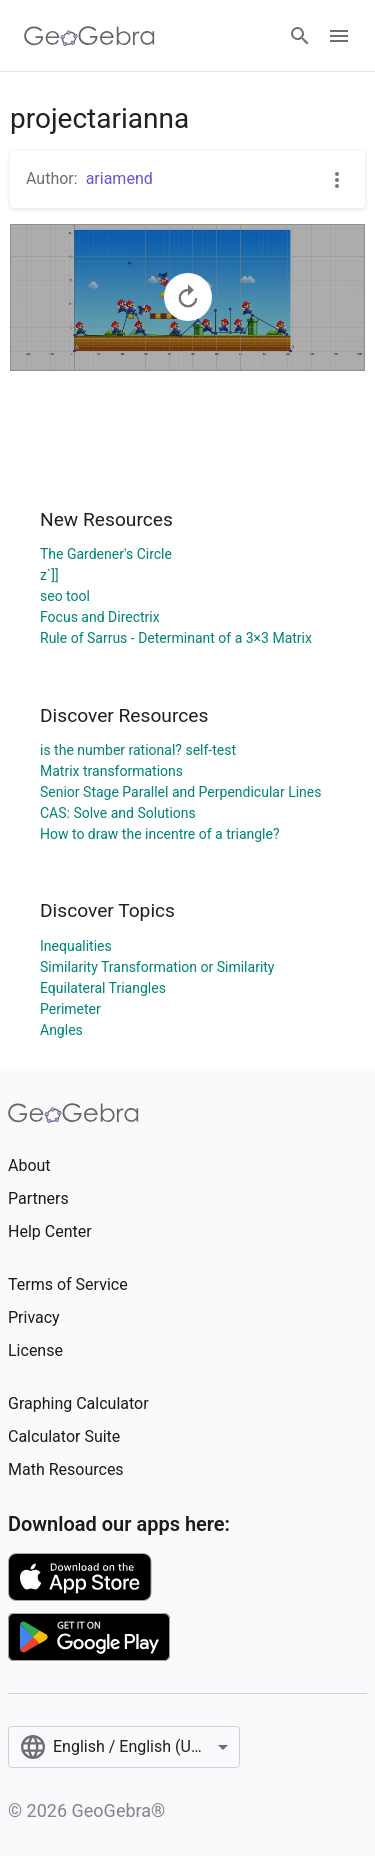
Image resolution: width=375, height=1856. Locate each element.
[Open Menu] (339, 36)
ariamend (119, 178)
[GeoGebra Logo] (89, 36)
